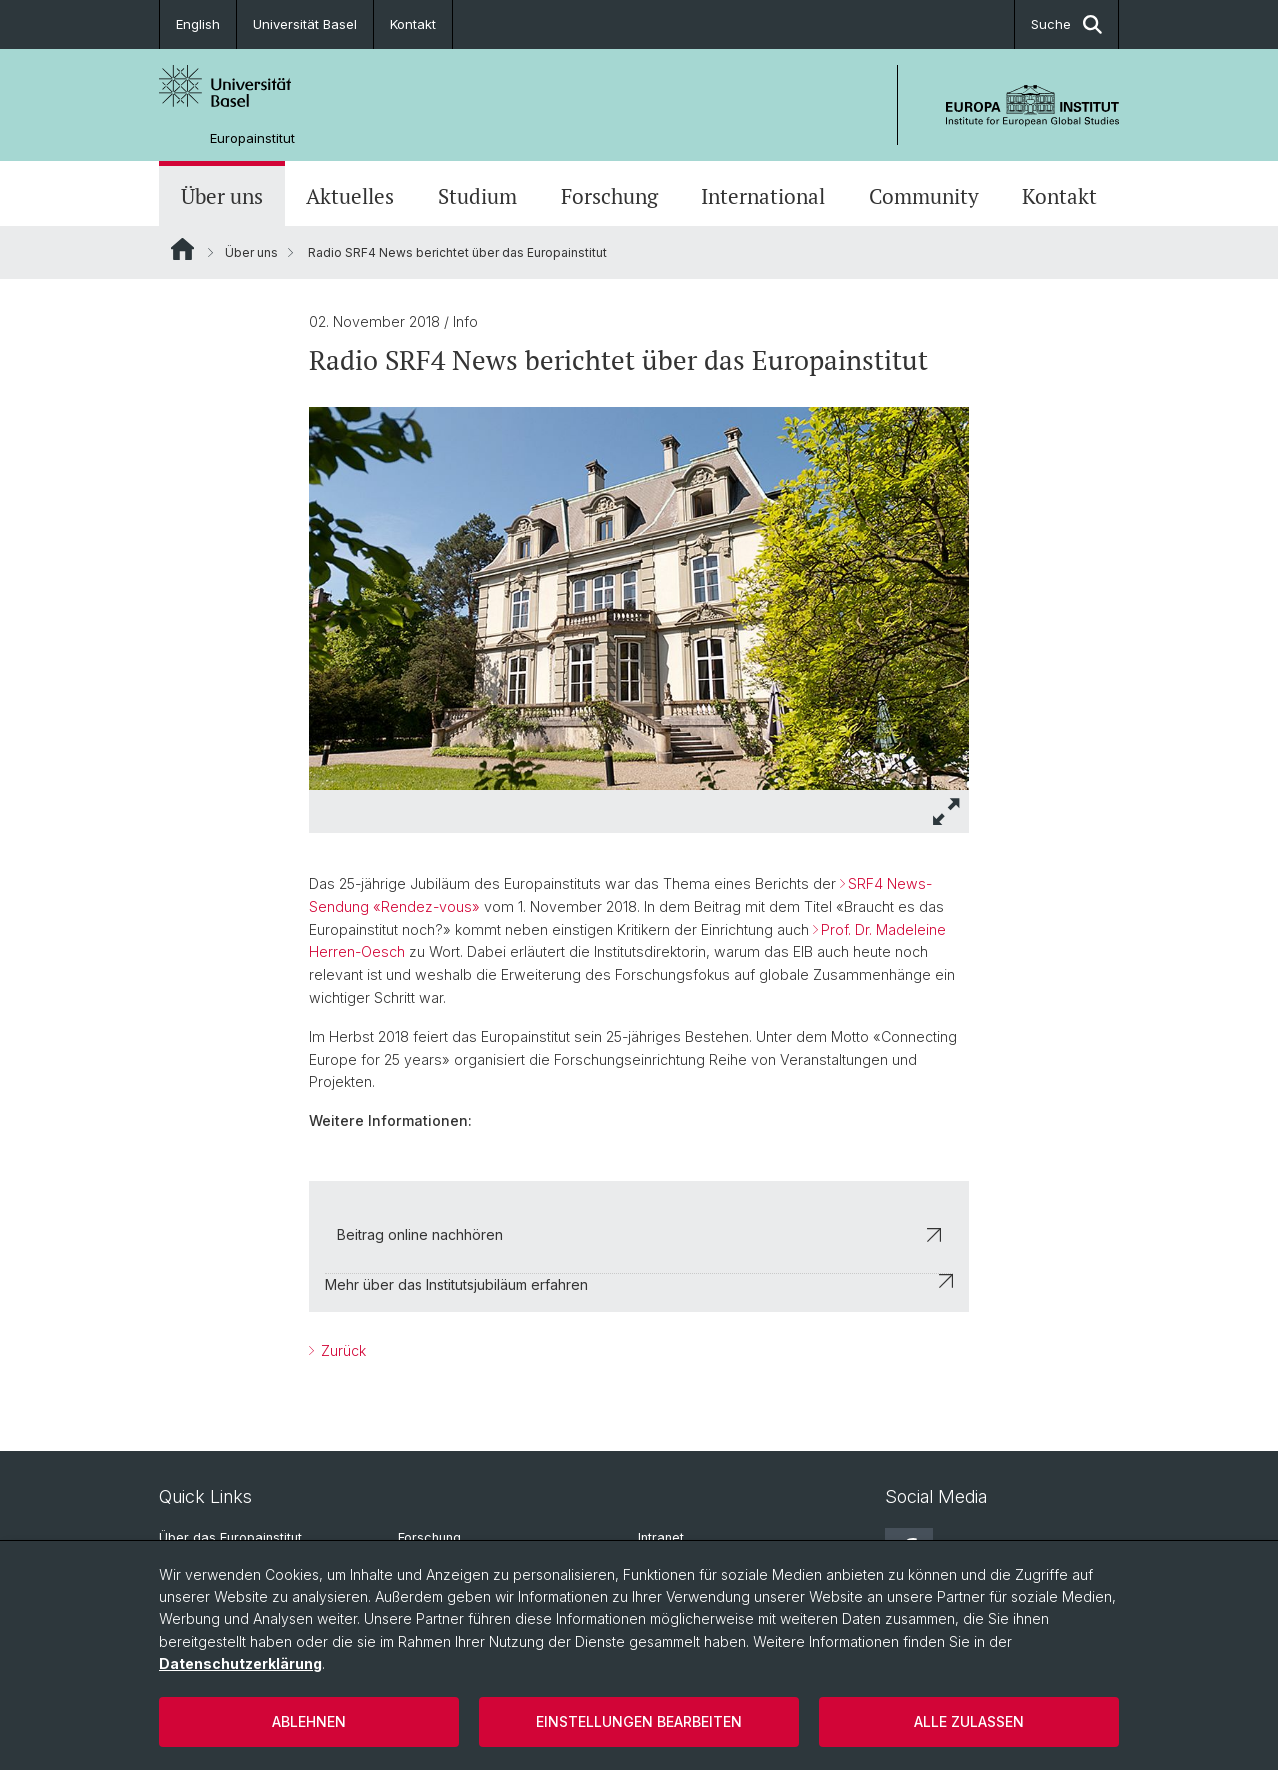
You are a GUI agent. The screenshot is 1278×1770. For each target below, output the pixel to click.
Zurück (341, 1350)
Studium (477, 196)
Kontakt (413, 24)
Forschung (609, 196)
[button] (947, 811)
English (198, 24)
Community (924, 196)
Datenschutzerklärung (240, 1663)
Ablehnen (309, 1721)
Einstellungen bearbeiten (639, 1721)
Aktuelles (350, 196)
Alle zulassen (969, 1721)
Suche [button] (1066, 24)
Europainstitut (252, 138)
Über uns (222, 196)
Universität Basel (305, 24)
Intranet (661, 1537)
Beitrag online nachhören (639, 1234)
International (763, 196)
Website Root (182, 249)
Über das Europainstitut (230, 1537)
